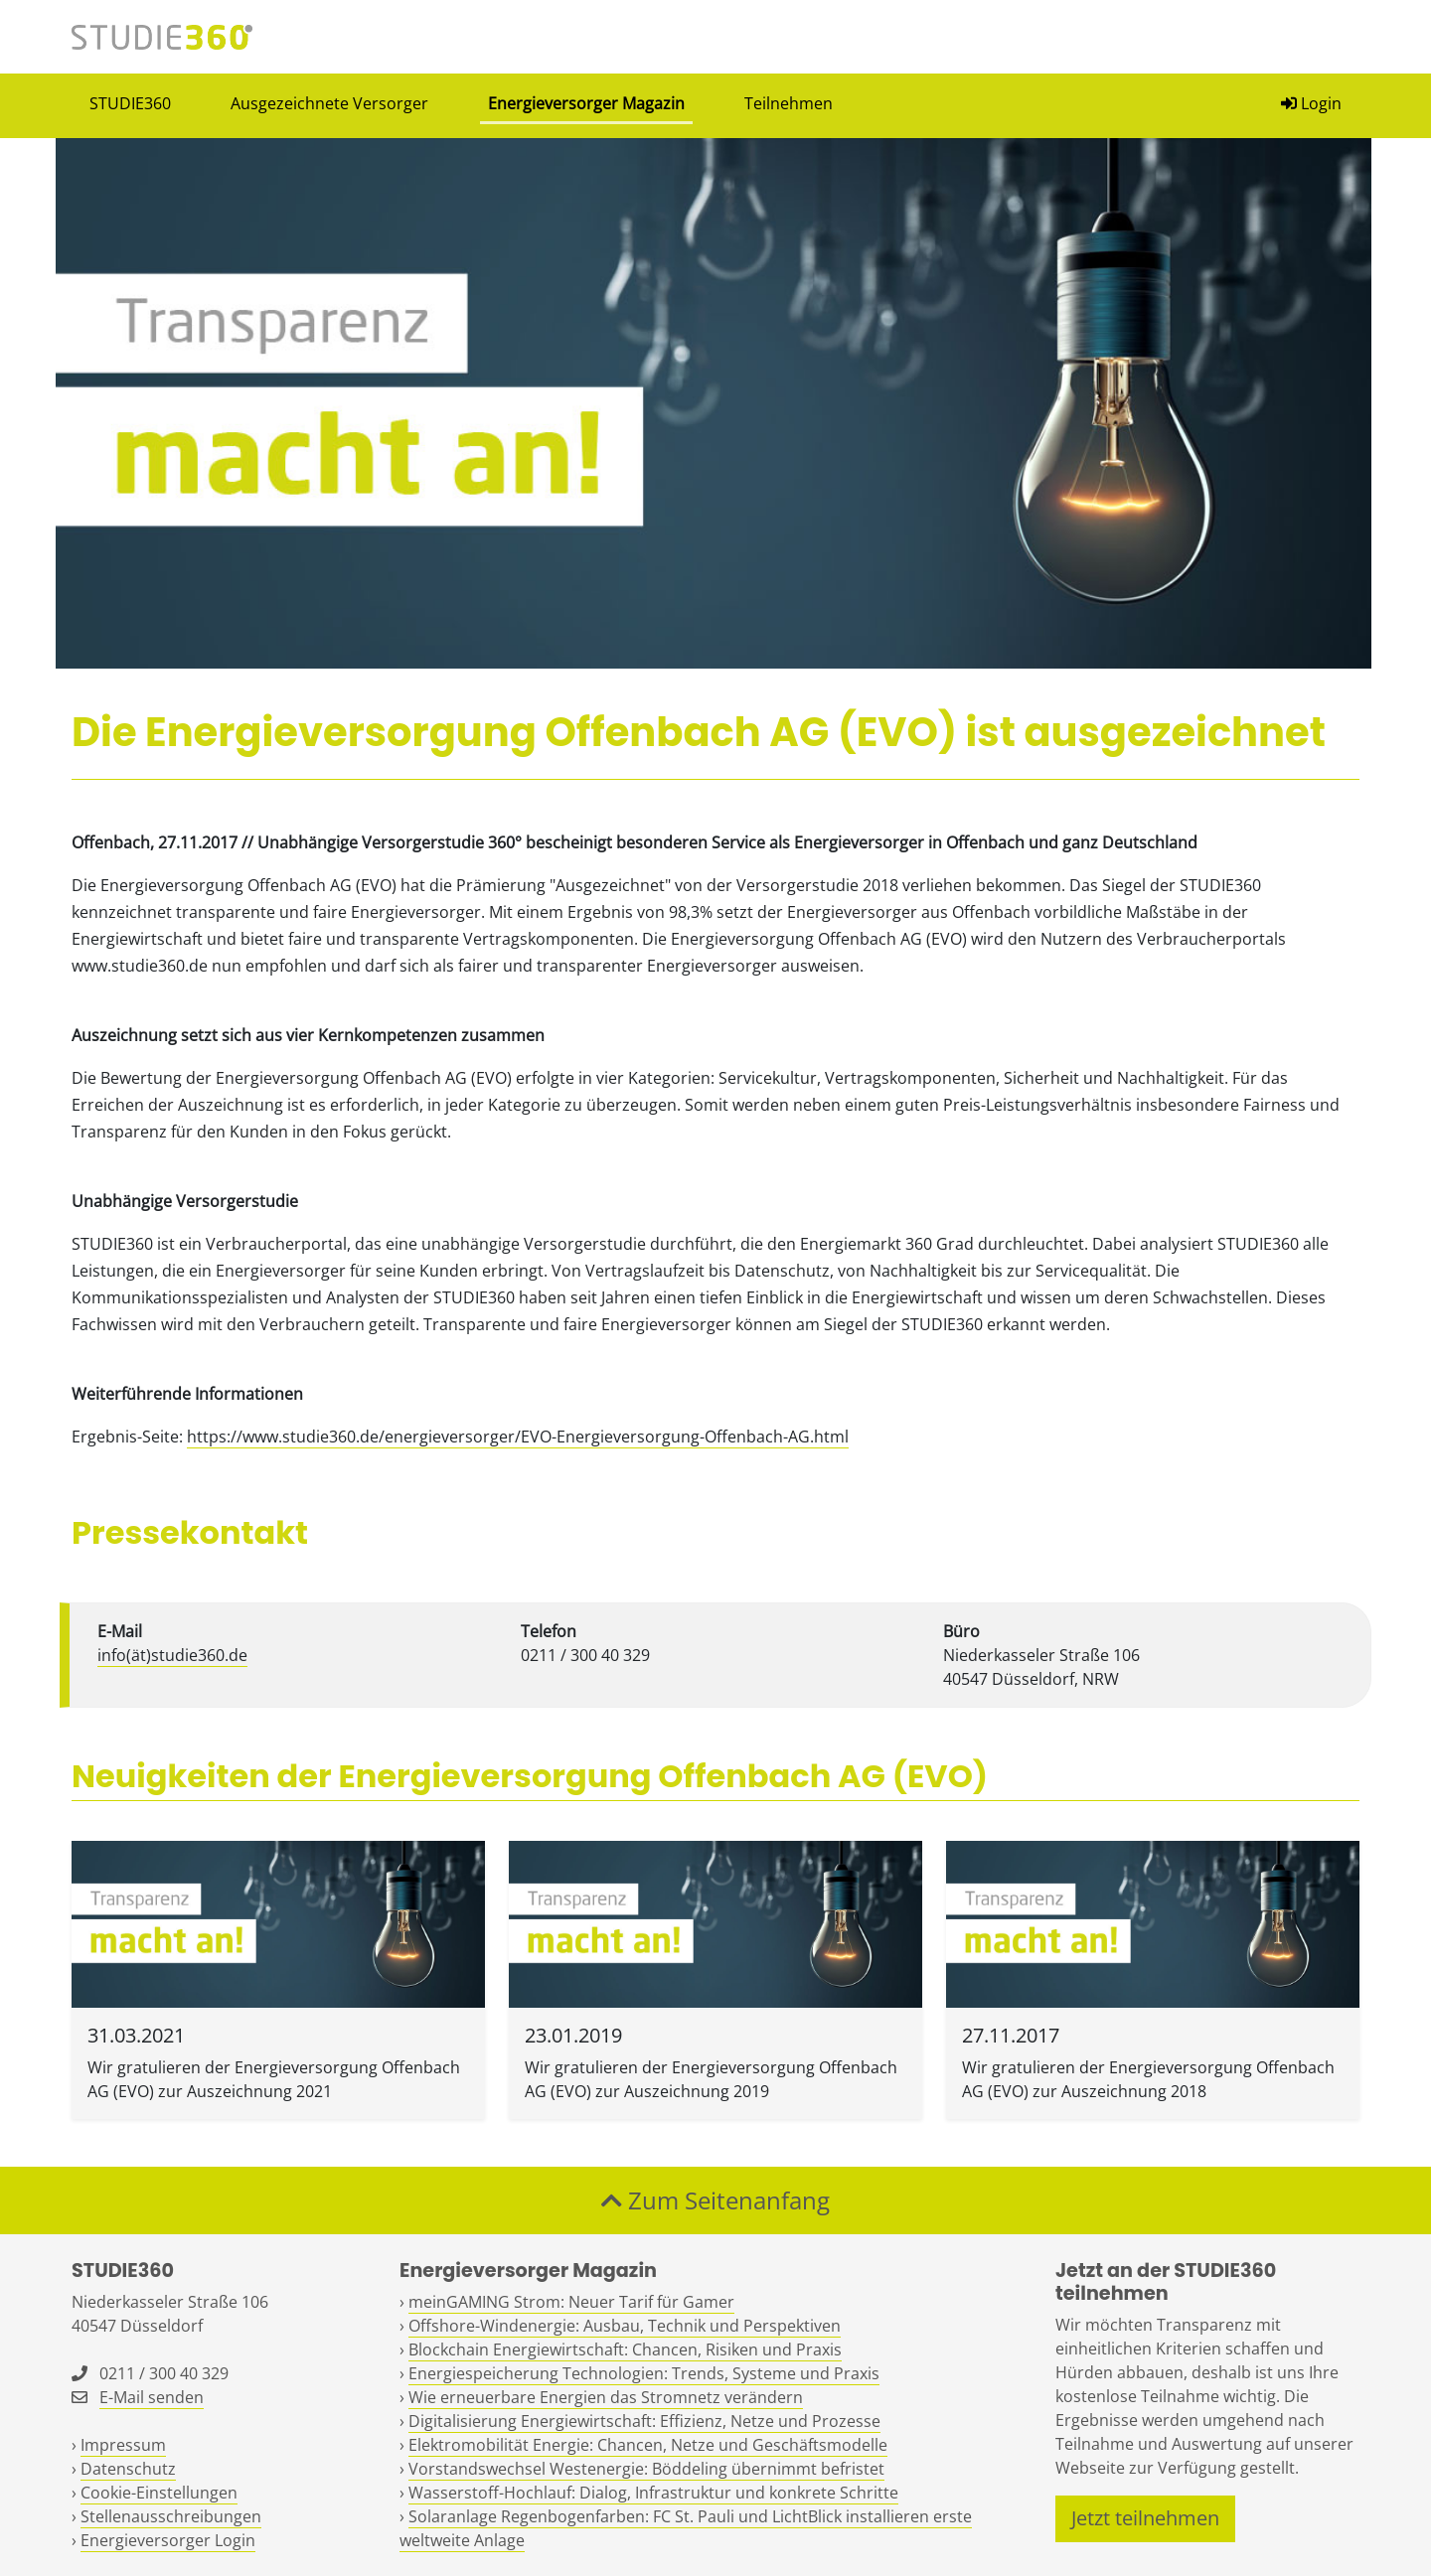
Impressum (123, 2445)
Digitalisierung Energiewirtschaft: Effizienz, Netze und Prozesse (644, 2421)
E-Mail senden (151, 2397)
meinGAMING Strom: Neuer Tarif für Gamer (571, 2302)
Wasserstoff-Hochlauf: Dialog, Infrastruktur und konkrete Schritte (653, 2492)
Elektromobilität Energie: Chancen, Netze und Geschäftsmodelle (647, 2445)
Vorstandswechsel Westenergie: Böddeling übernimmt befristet (646, 2469)
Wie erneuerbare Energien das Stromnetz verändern (605, 2397)
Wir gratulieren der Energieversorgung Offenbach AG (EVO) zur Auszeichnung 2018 (1148, 2079)
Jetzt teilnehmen (1145, 2517)
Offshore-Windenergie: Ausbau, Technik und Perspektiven (624, 2326)
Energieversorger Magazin (586, 103)
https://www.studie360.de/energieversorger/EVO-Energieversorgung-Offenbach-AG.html (518, 1436)
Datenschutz (128, 2469)
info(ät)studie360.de (172, 1655)
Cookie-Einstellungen (159, 2492)
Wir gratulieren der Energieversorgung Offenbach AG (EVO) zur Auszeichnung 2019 (711, 2079)
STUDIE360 (130, 103)
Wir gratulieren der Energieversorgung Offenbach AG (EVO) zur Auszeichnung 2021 (273, 2079)
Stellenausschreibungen (170, 2516)
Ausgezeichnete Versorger (329, 103)
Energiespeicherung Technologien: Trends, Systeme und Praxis (643, 2373)
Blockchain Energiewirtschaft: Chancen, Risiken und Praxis (625, 2349)
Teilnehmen (788, 103)
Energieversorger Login (167, 2540)
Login (1311, 103)
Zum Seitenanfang (715, 2200)
